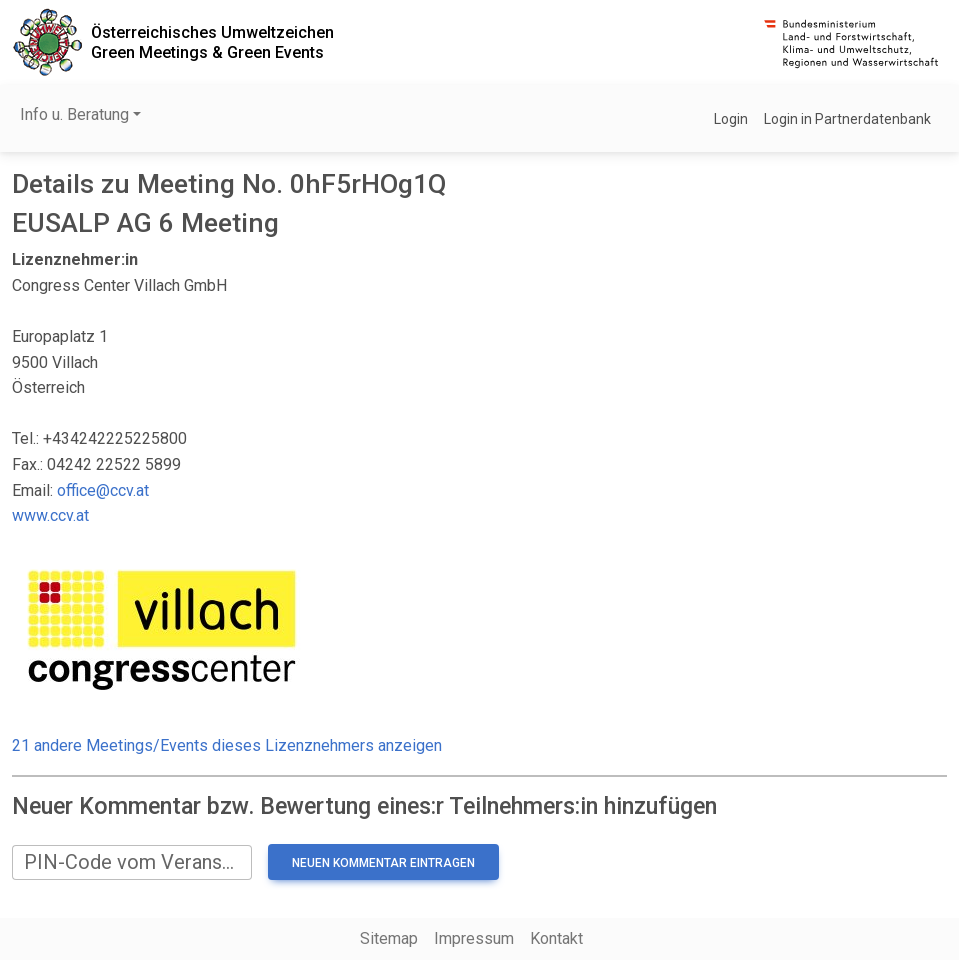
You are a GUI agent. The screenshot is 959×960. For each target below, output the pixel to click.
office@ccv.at (103, 490)
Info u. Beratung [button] (74, 114)
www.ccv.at (50, 515)
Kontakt (556, 938)
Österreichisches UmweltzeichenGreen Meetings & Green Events (212, 42)
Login (731, 119)
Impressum (474, 938)
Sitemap (389, 938)
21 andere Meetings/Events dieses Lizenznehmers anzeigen (227, 745)
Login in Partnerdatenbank (847, 119)
